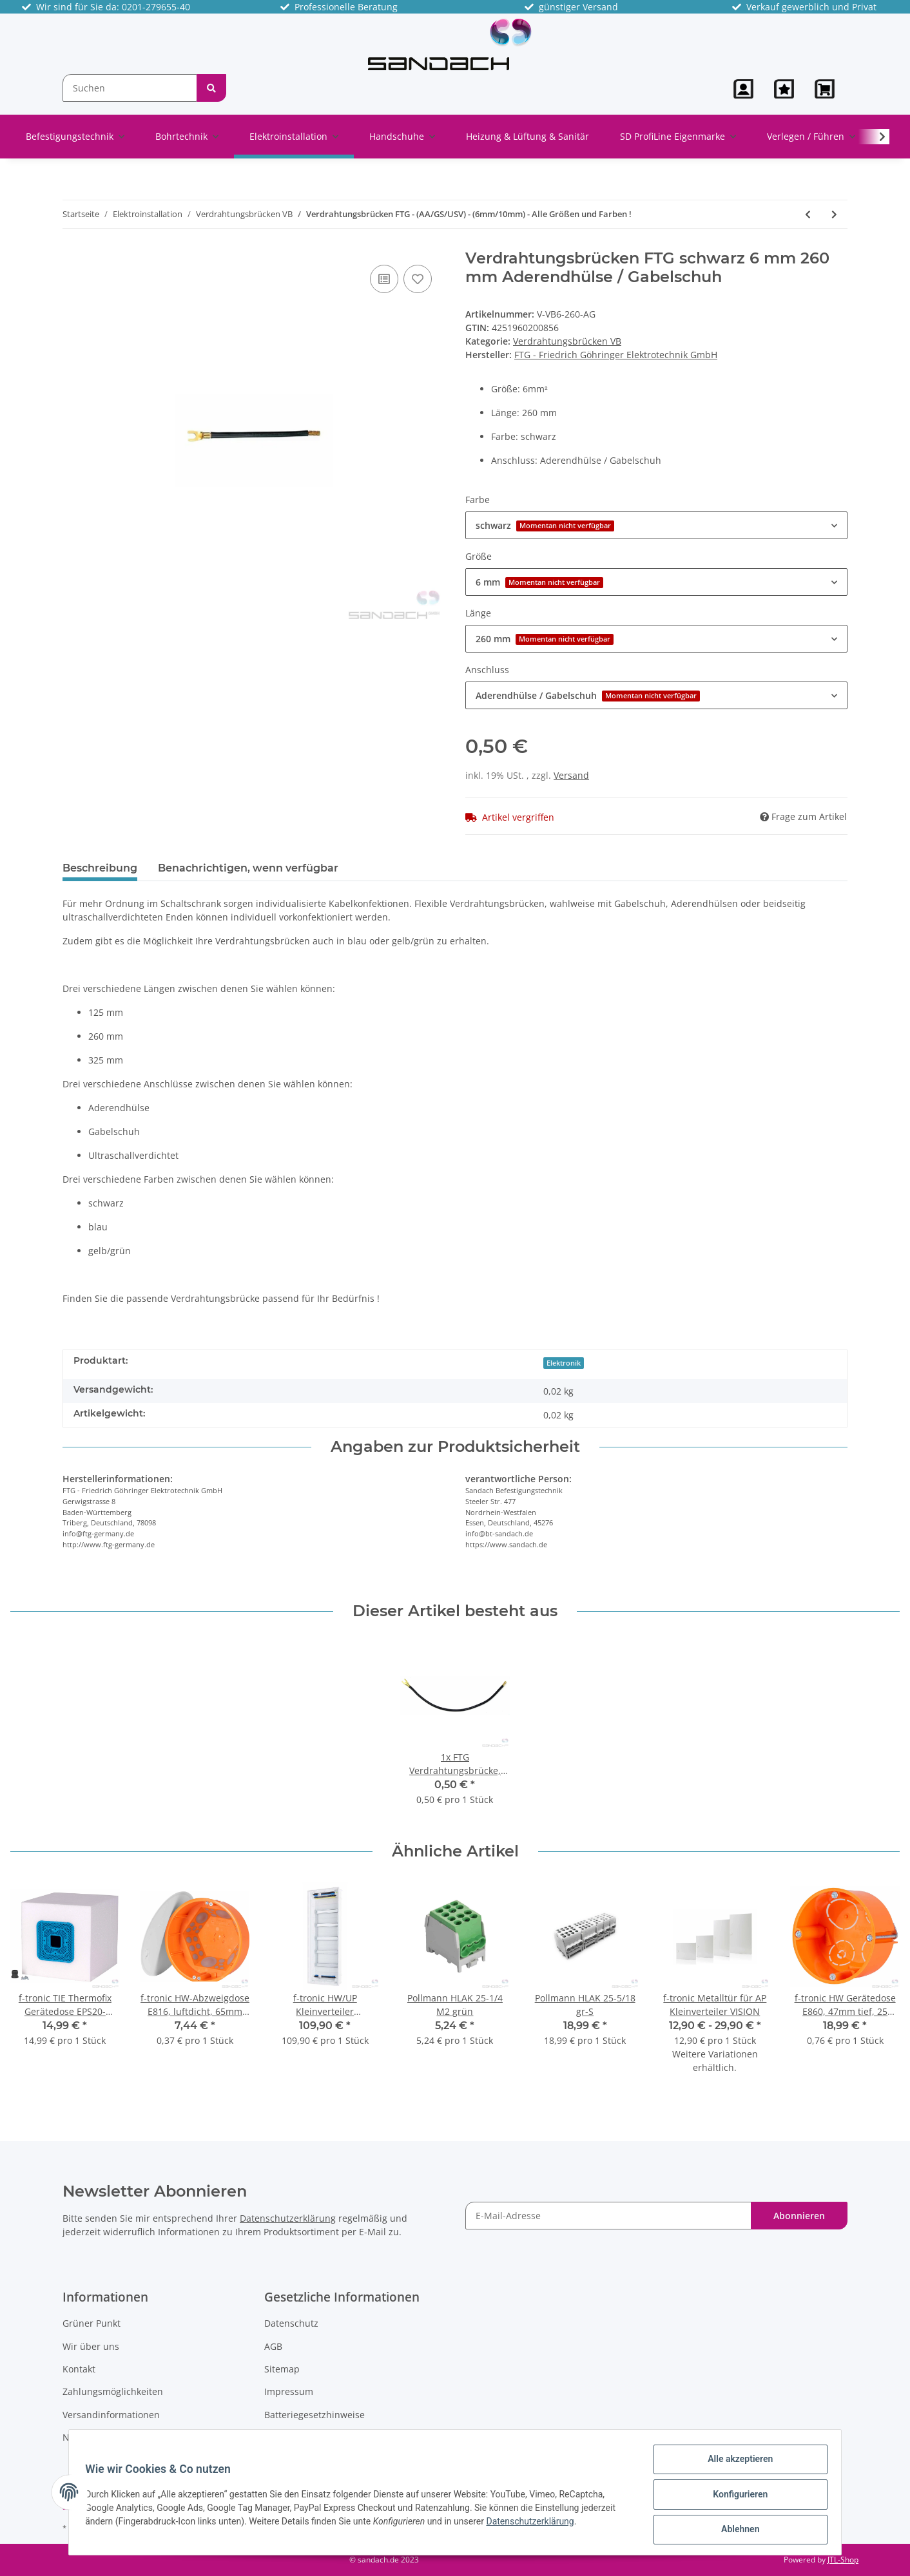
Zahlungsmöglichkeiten (113, 2391)
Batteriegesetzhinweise (314, 2415)
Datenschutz (291, 2323)
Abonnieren (799, 2215)
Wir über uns (91, 2346)
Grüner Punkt (92, 2323)
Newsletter (86, 2437)
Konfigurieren (735, 2497)
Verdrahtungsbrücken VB (567, 341)
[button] (743, 89)
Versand (571, 775)
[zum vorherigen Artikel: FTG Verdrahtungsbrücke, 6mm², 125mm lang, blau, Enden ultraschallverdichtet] (808, 214)
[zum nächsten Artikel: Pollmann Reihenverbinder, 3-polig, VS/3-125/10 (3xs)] (834, 214)
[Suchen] (130, 88)
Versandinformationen (111, 2415)
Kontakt (79, 2369)
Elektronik (564, 1363)
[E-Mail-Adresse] (608, 2215)
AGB (273, 2346)
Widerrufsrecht (297, 2437)
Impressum (288, 2391)
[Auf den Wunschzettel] (417, 279)
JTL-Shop (843, 2559)
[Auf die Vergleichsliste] (384, 279)
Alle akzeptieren (735, 2463)
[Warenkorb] (825, 89)
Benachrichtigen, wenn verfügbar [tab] (248, 868)
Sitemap (282, 2369)
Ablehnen (736, 2530)
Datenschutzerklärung (288, 2218)
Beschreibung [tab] (100, 868)
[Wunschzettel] (784, 89)
